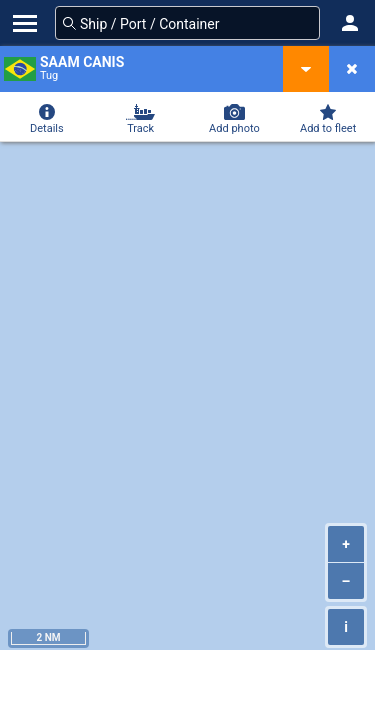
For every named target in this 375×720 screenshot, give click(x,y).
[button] (350, 23)
